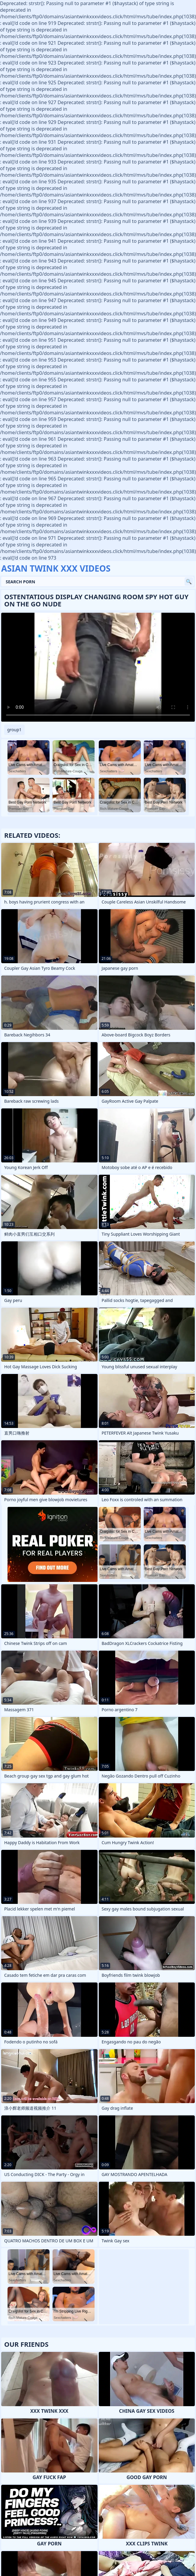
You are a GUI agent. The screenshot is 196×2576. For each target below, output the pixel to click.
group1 (14, 729)
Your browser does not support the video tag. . (98, 667)
